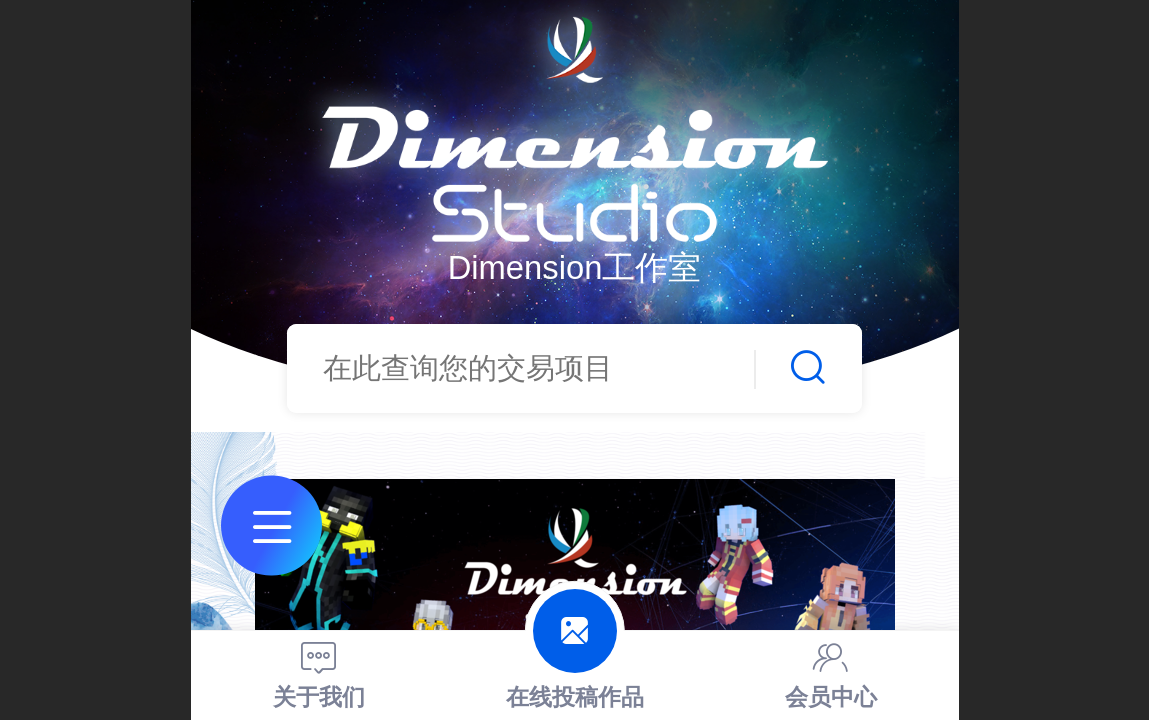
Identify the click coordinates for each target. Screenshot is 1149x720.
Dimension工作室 (575, 267)
